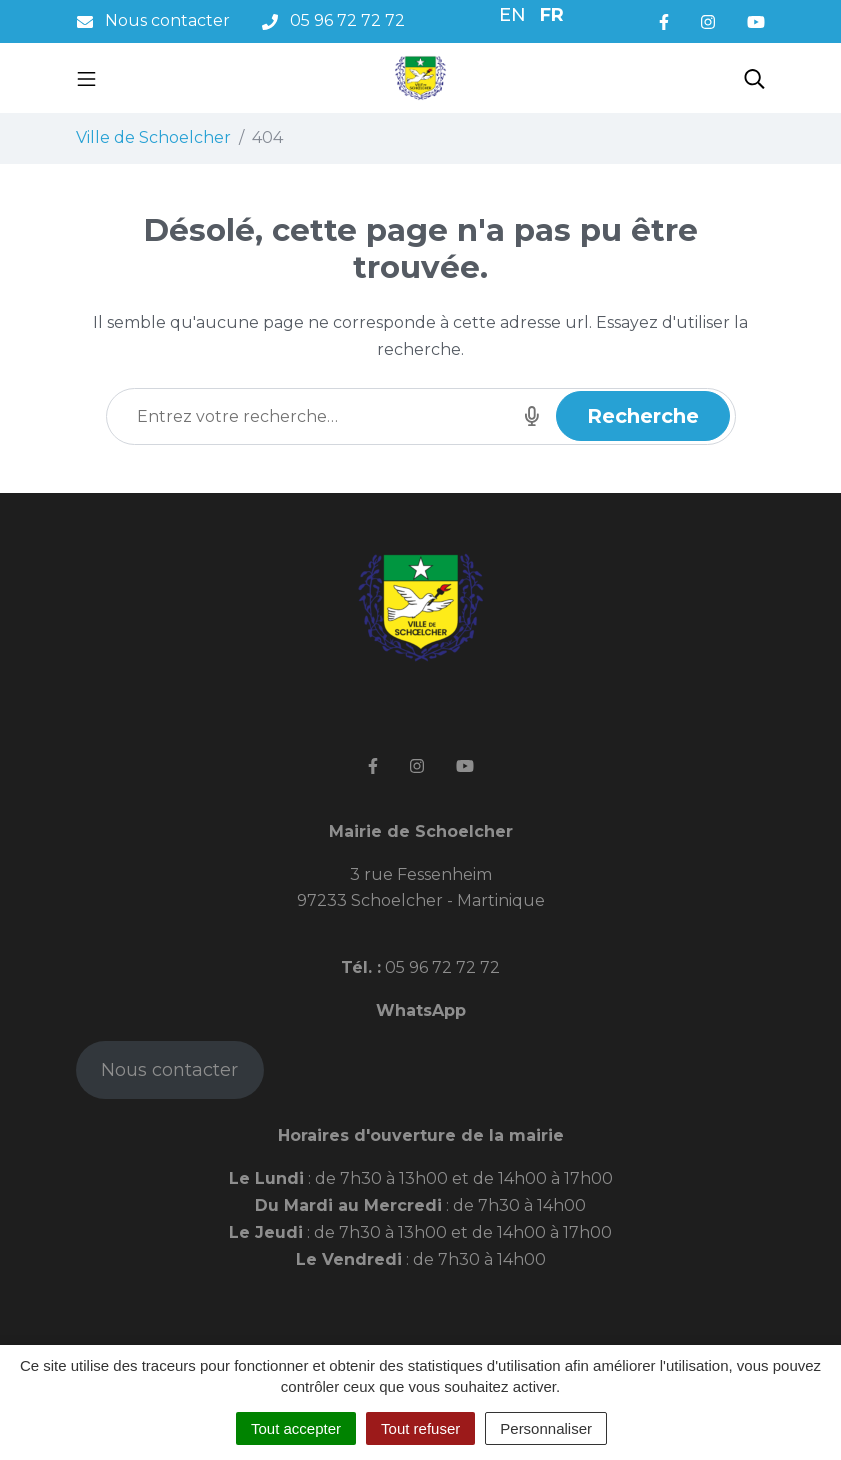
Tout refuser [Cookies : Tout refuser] (420, 1428)
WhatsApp (421, 1010)
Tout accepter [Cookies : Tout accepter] (296, 1428)
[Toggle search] (754, 78)
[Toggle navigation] (86, 78)
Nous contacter (169, 1070)
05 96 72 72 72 (440, 967)
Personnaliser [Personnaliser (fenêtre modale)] (546, 1428)
